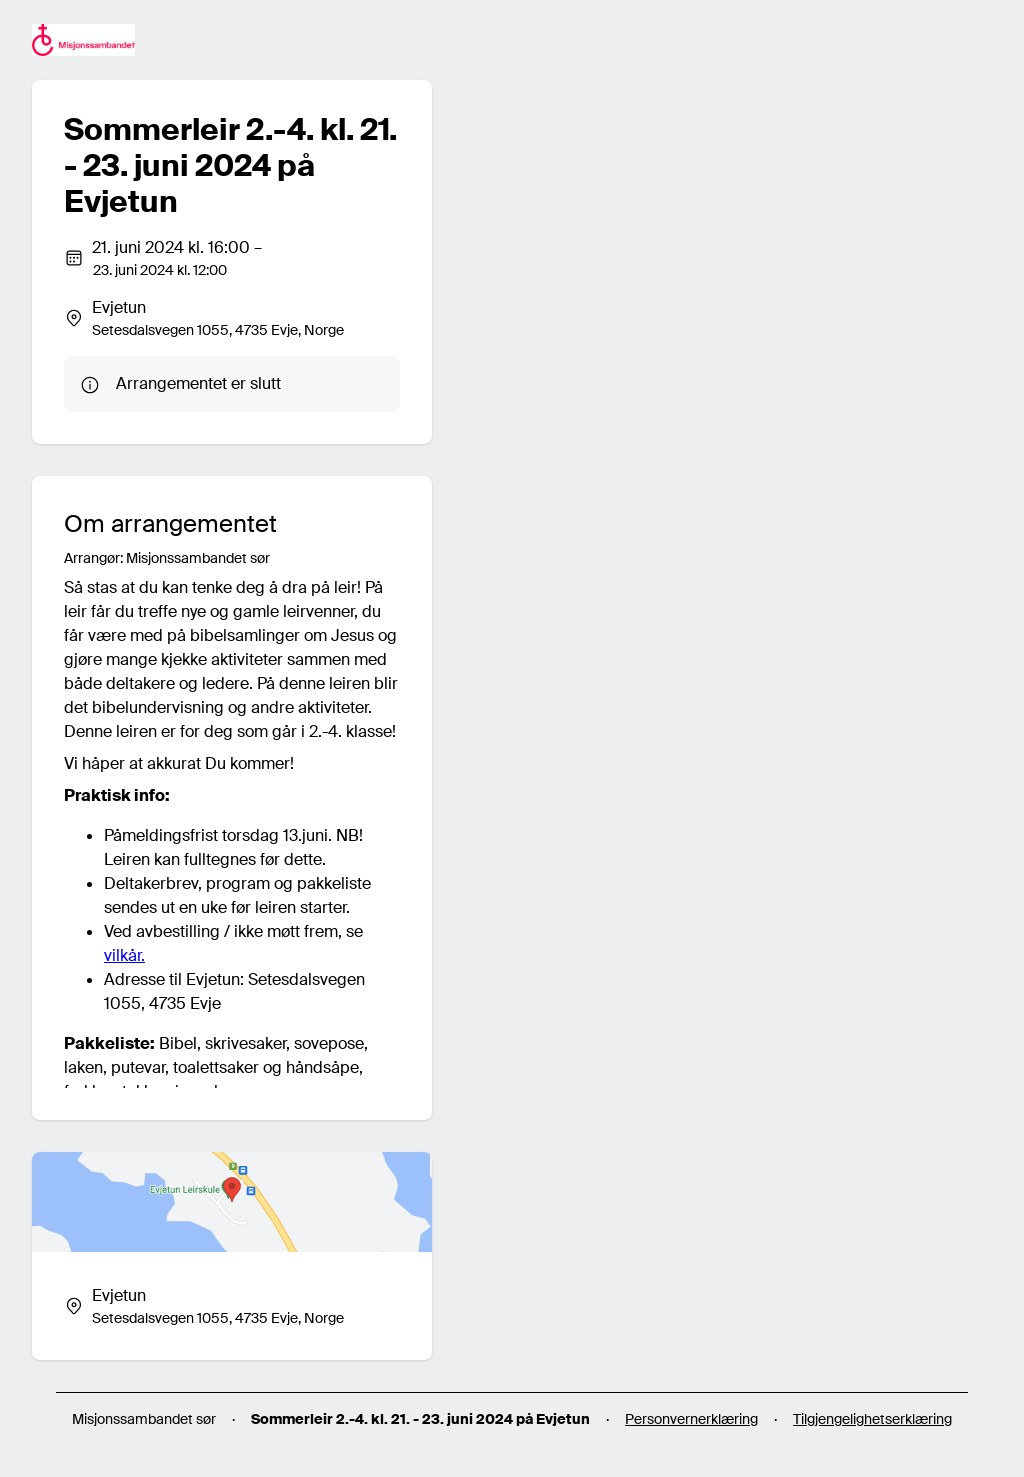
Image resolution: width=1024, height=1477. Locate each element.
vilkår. (124, 955)
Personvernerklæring (691, 1419)
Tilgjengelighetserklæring (872, 1419)
